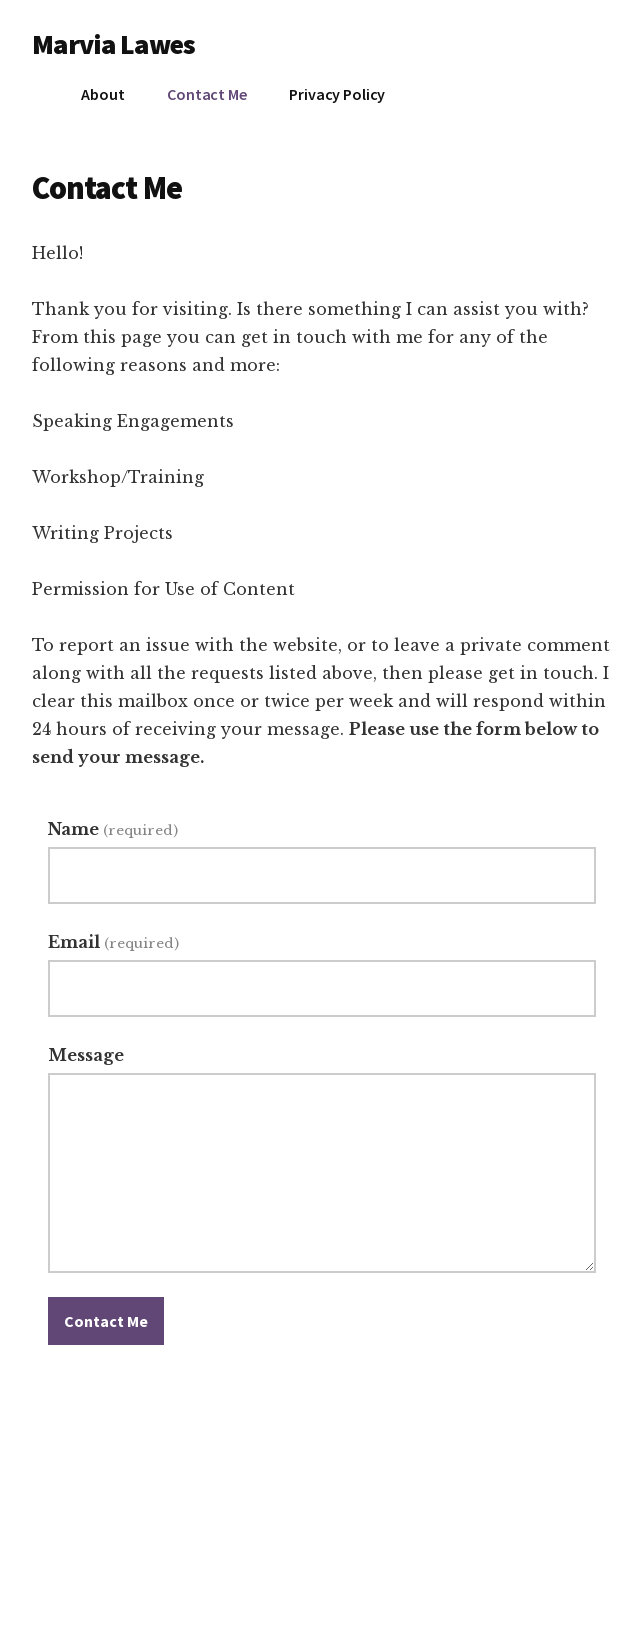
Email (113, 942)
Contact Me (106, 1321)
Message (86, 1055)
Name (112, 829)
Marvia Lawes (113, 44)
